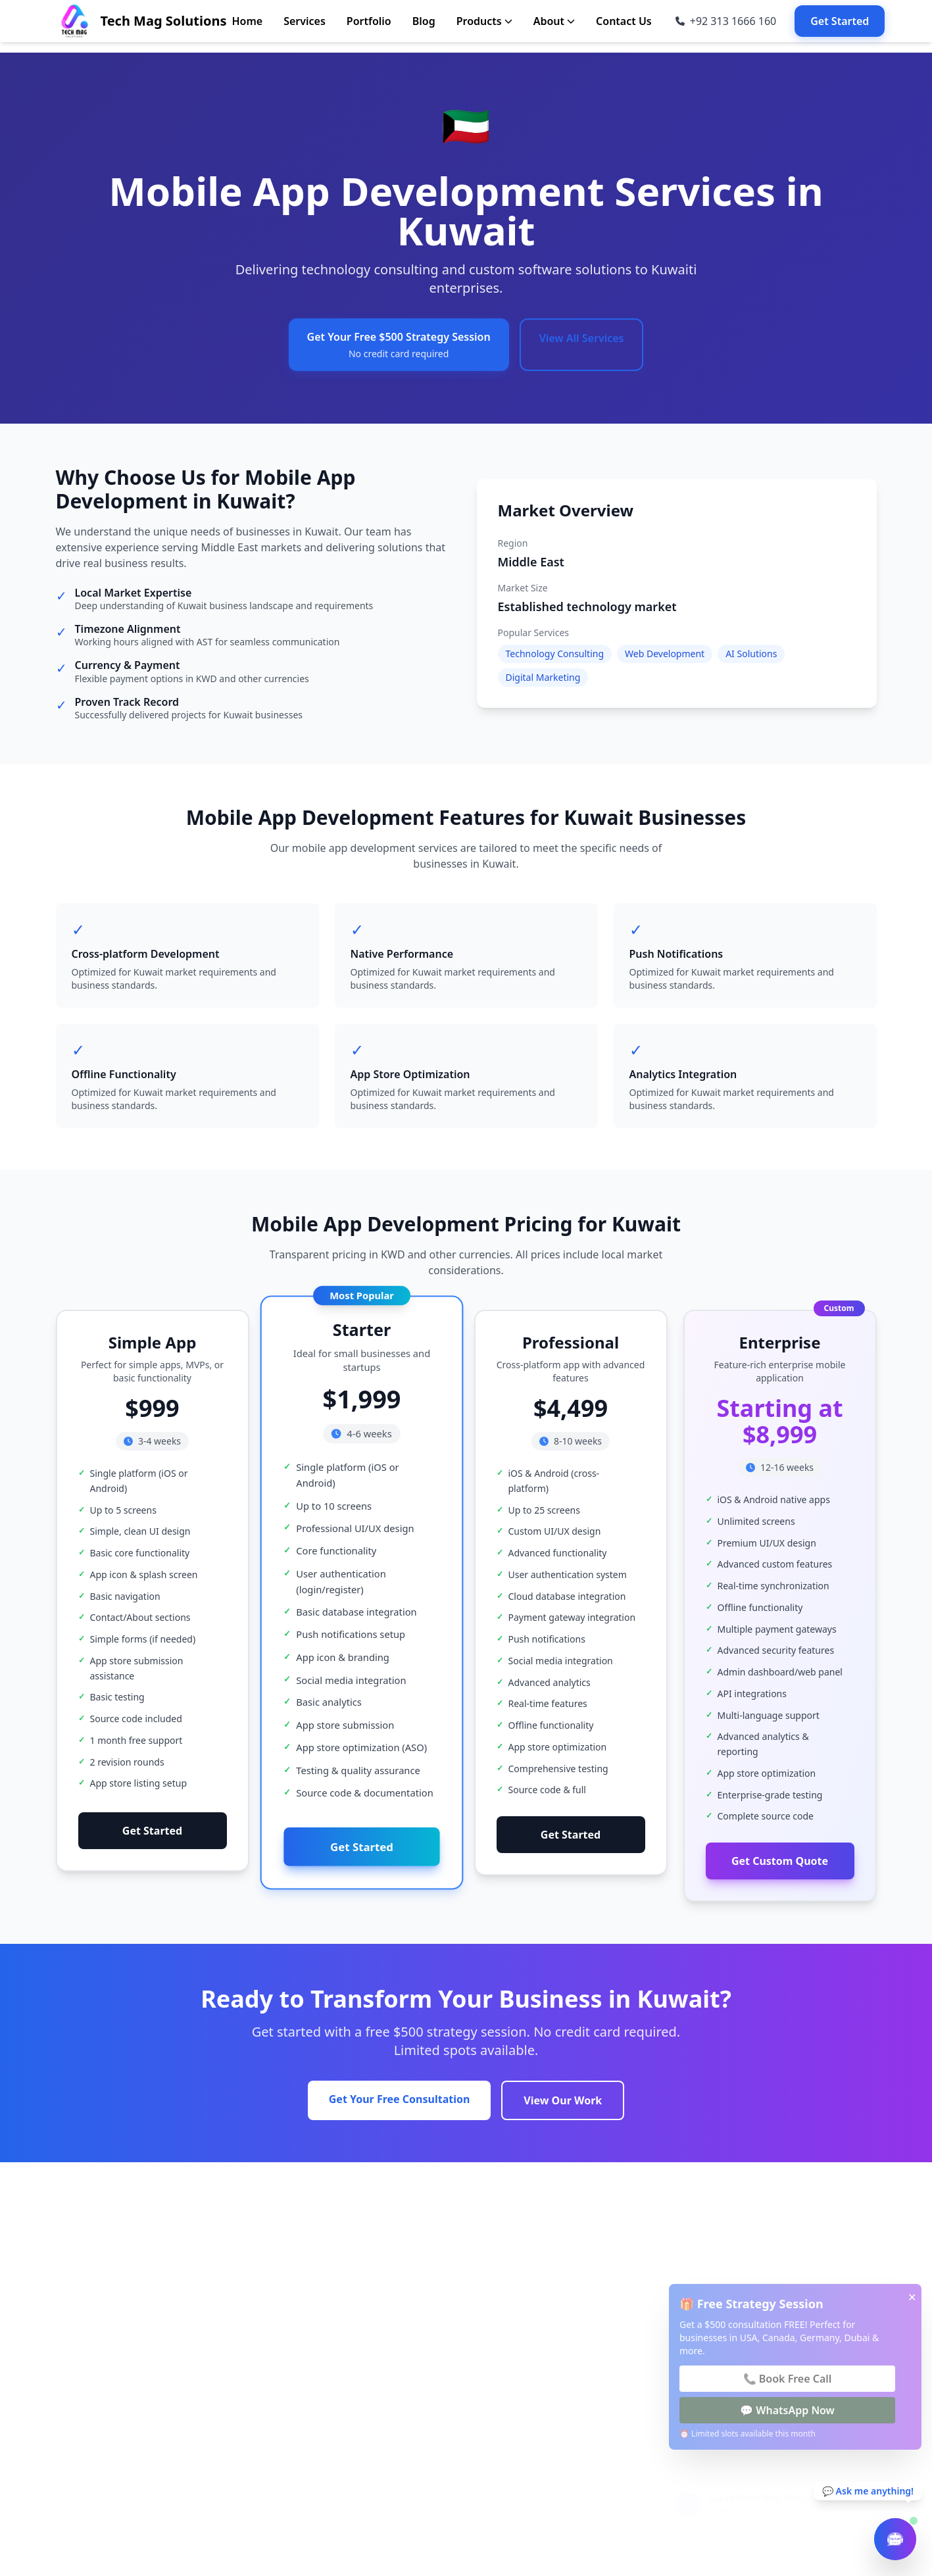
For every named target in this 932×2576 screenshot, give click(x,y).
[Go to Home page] (141, 21)
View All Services (581, 338)
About (554, 21)
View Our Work (563, 2100)
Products (484, 21)
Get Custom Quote (779, 1878)
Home (247, 21)
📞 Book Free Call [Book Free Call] (787, 2378)
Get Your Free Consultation (399, 2099)
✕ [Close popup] (912, 2297)
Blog (423, 21)
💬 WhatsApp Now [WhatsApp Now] (787, 2410)
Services (304, 21)
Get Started (839, 21)
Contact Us (624, 21)
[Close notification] (900, 2476)
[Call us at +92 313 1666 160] (726, 21)
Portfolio (369, 21)
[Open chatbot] (895, 2539)
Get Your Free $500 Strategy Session (399, 345)
